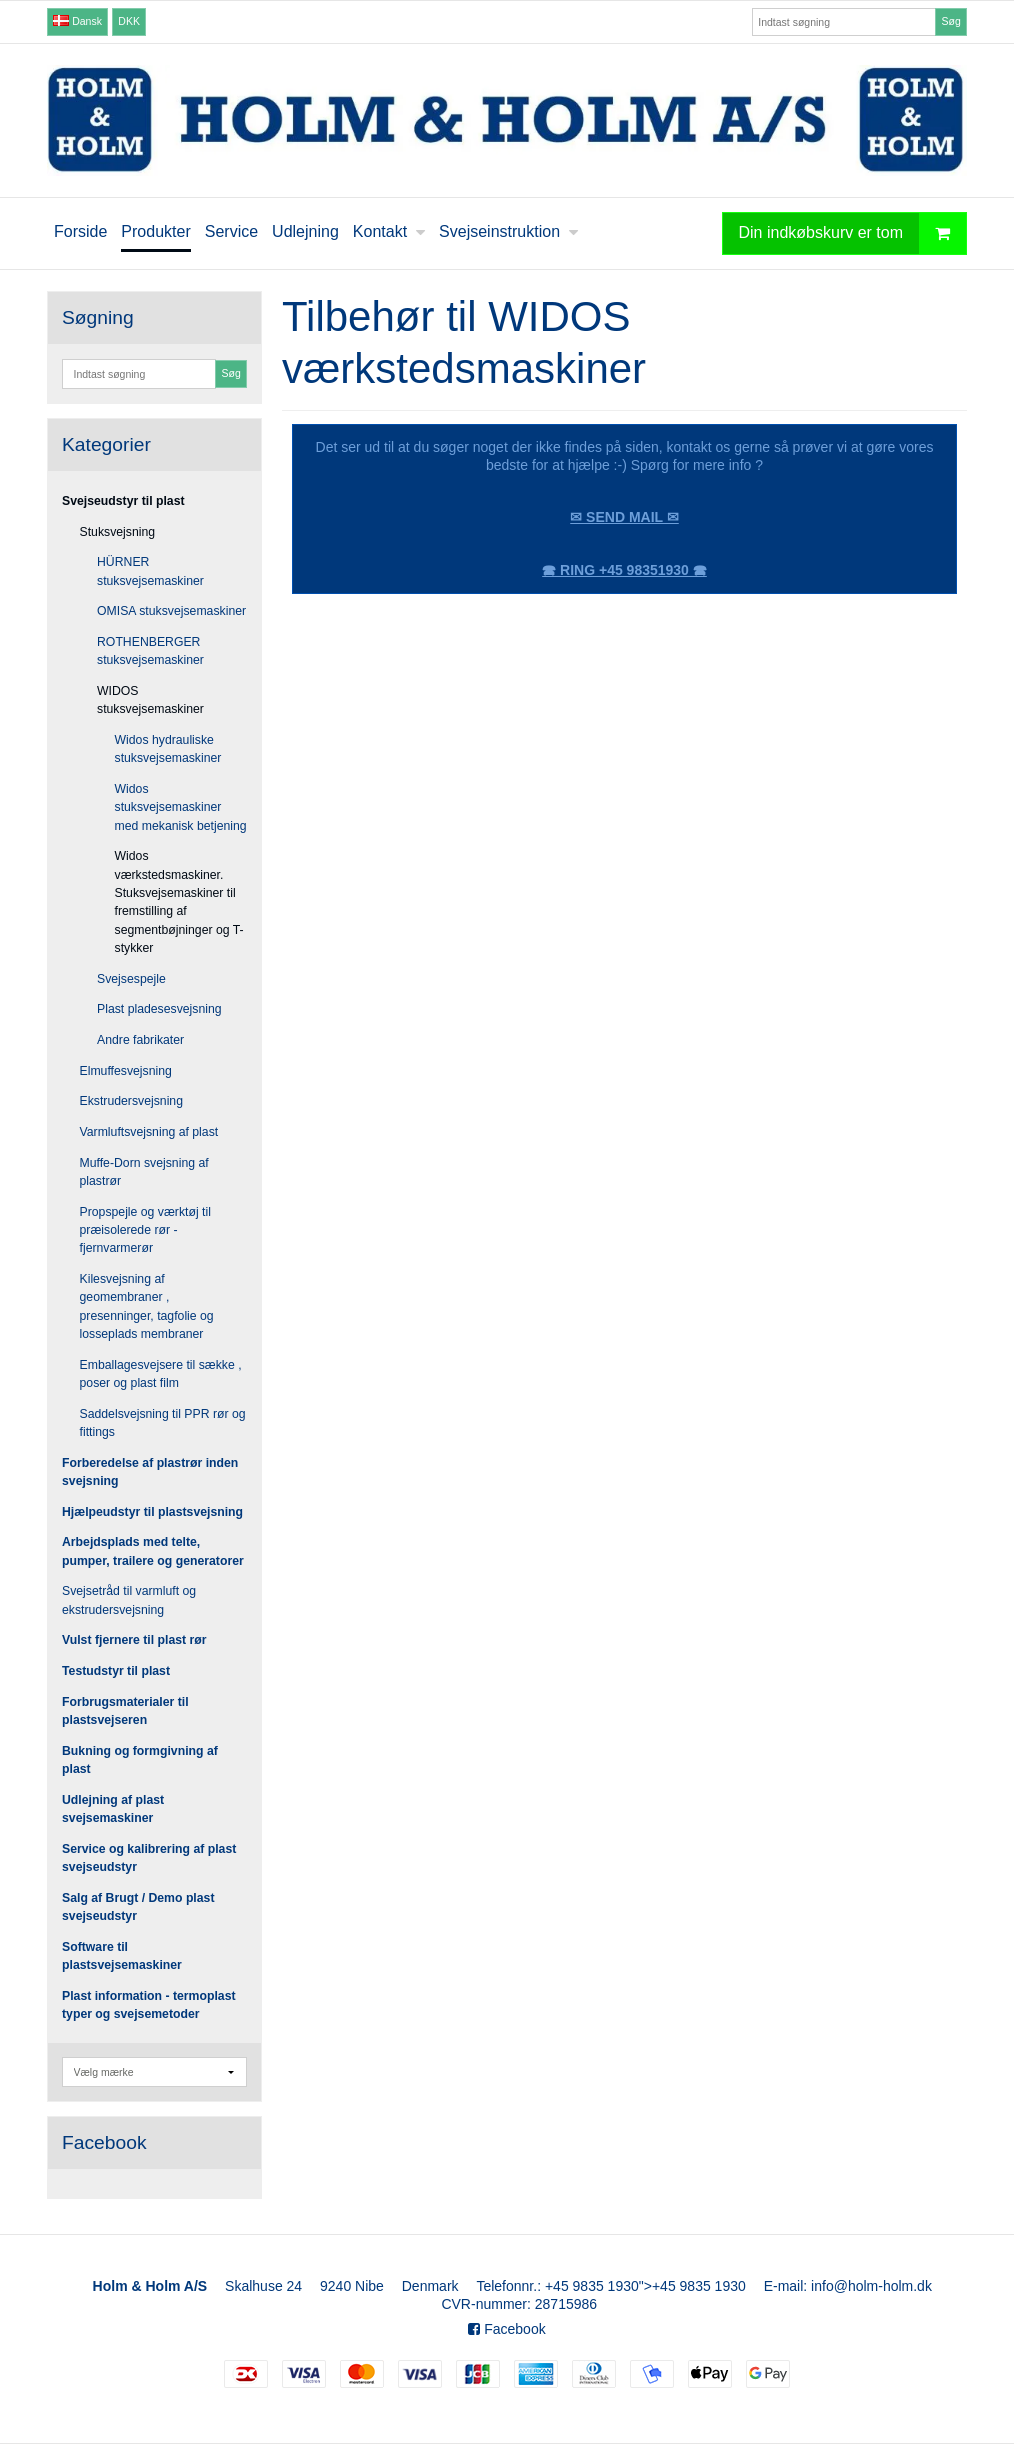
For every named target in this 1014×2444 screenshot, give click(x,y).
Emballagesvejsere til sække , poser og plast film (161, 1374)
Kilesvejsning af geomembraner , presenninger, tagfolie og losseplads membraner (147, 1306)
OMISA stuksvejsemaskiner (171, 611)
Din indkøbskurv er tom (853, 233)
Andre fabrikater (140, 1040)
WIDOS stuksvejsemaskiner (150, 700)
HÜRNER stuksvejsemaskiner (150, 571)
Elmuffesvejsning (126, 1071)
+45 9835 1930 (592, 2286)
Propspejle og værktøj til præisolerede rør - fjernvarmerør (145, 1230)
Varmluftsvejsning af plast (149, 1132)
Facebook (506, 2329)
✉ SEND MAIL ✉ (624, 517)
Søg (950, 21)
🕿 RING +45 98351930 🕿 (624, 570)
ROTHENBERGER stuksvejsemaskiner (150, 651)
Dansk (77, 21)
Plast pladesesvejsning (159, 1009)
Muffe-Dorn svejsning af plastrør (144, 1172)
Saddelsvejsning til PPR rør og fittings (163, 1423)
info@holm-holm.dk (871, 2286)
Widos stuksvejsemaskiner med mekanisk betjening (181, 807)
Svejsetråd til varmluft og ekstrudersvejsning (129, 1600)
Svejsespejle (131, 979)
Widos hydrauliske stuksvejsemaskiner (168, 749)
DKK (129, 21)
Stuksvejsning (118, 532)
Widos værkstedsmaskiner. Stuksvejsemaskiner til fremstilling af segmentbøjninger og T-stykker (179, 902)
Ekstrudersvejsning (132, 1101)
